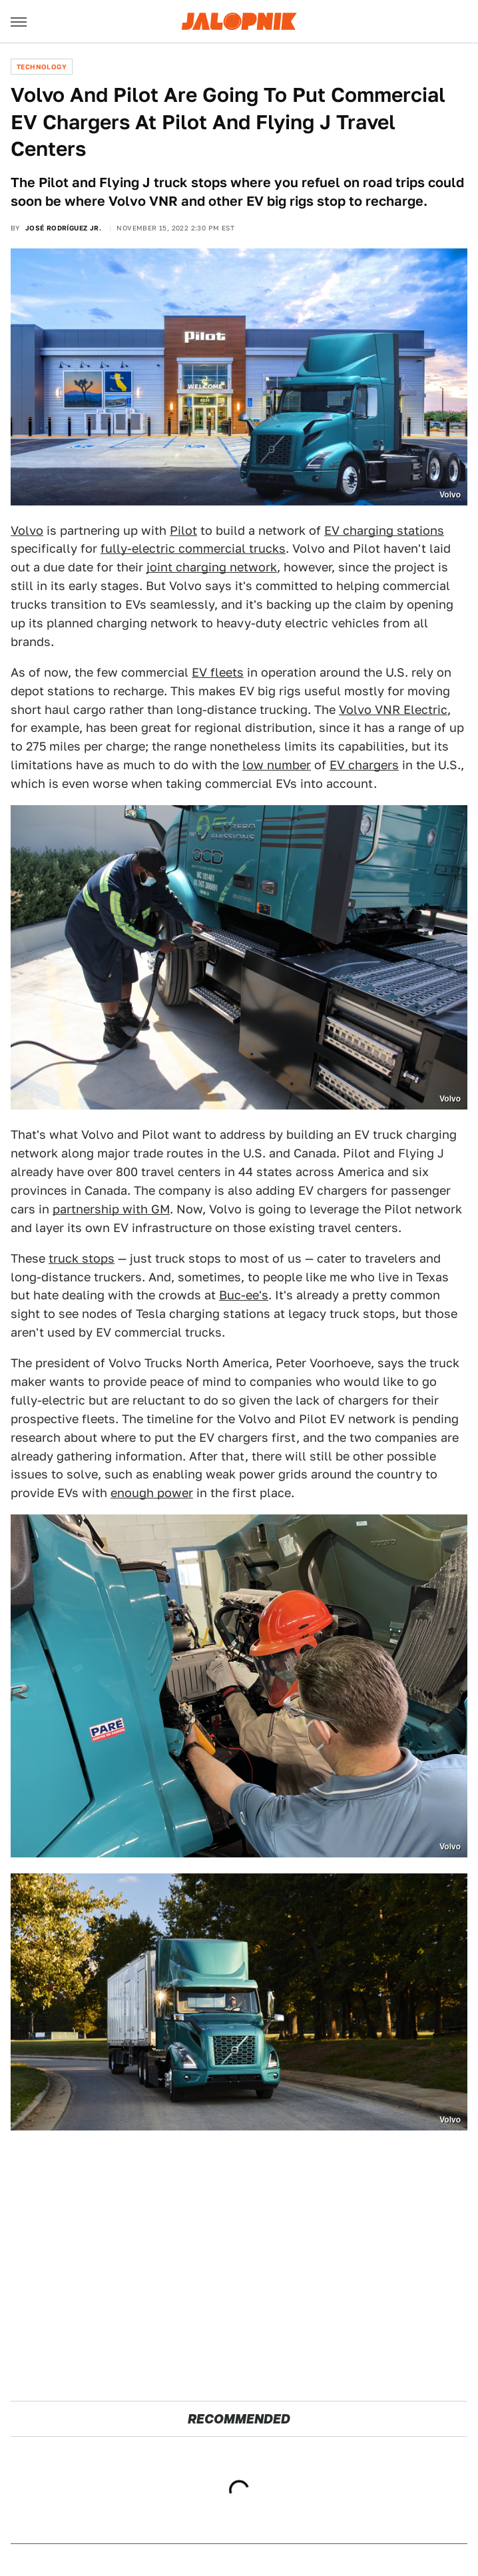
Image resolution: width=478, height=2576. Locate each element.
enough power (152, 1493)
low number (276, 765)
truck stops (82, 1258)
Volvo (27, 530)
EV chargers (364, 765)
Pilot (183, 530)
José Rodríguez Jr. (63, 228)
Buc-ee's (243, 1295)
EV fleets (218, 672)
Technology (42, 67)
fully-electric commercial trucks (193, 548)
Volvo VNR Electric (393, 710)
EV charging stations (384, 530)
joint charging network (211, 567)
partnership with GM (111, 1209)
